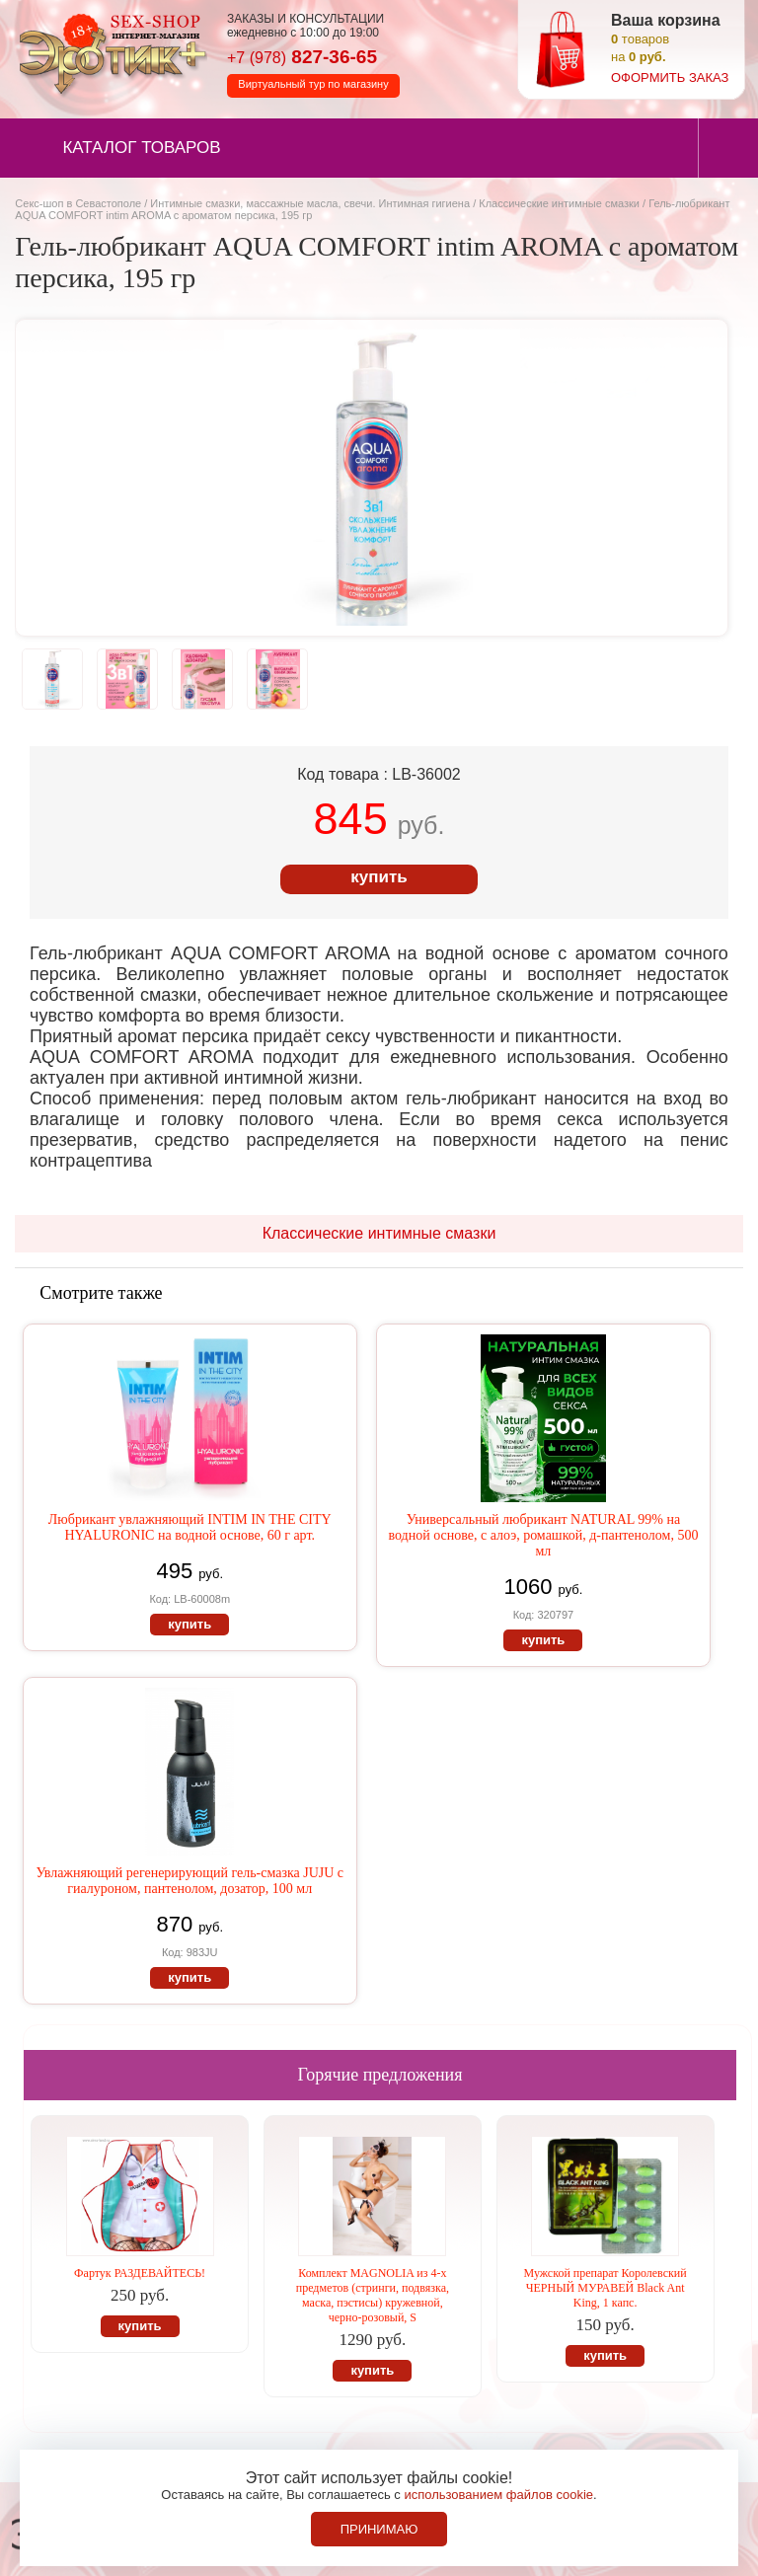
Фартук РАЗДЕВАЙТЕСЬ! (139, 2273)
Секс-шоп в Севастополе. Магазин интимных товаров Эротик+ (108, 52)
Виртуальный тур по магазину (313, 84)
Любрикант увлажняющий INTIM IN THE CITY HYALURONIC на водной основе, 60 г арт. (190, 1527)
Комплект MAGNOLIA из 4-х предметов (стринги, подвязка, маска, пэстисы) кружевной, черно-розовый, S (372, 2295)
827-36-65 (302, 56)
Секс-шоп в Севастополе (78, 203)
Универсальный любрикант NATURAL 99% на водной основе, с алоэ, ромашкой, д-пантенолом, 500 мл (543, 1535)
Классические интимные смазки (559, 203)
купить (378, 877)
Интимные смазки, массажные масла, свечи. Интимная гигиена (310, 203)
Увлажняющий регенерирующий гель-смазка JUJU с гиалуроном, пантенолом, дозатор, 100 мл (189, 1880)
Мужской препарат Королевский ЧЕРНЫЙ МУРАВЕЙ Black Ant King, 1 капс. (605, 2288)
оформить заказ (669, 77)
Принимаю (379, 2529)
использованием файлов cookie (498, 2494)
